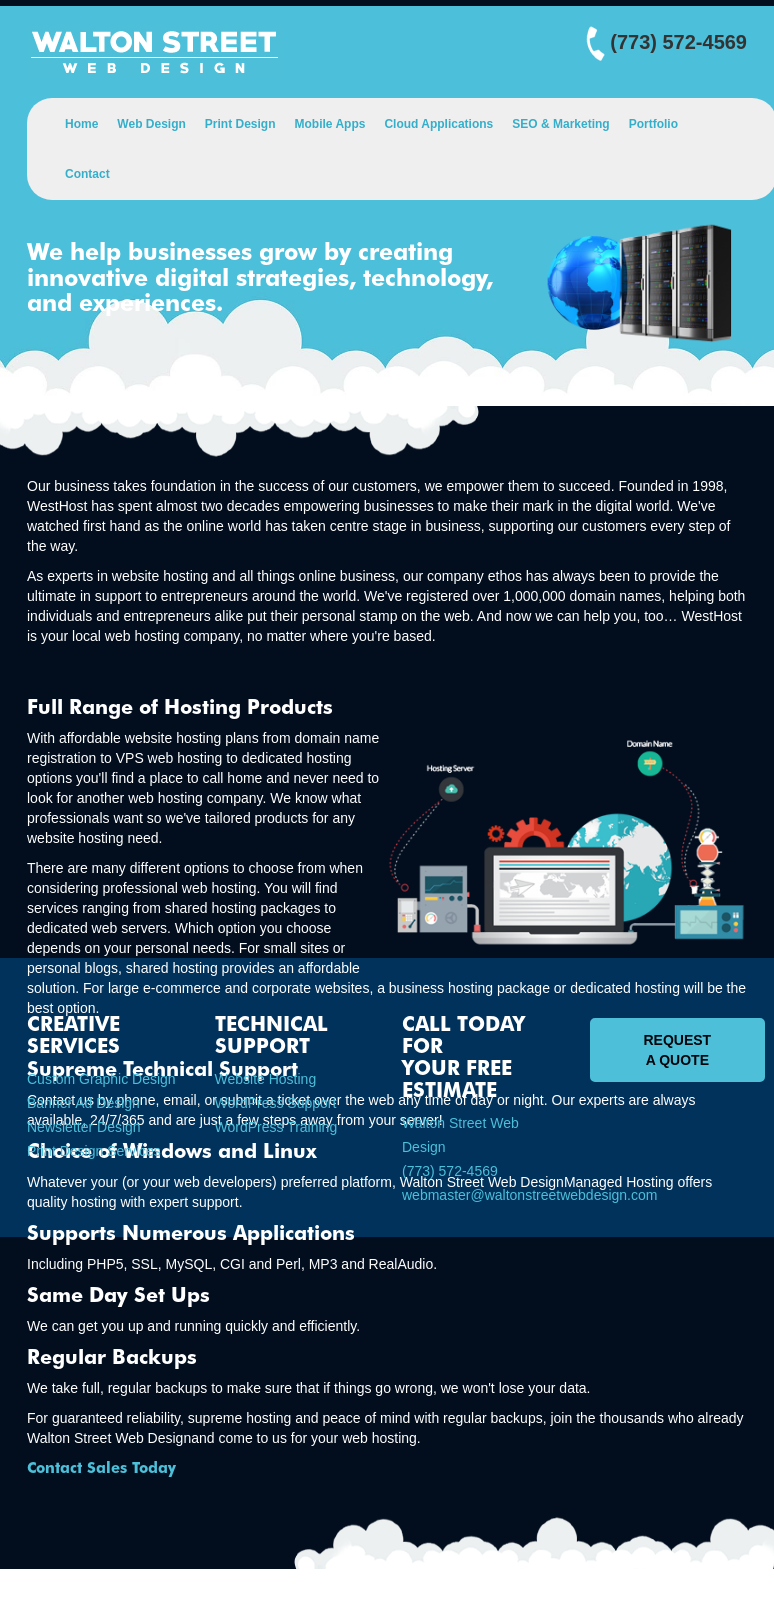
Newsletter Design (84, 1127)
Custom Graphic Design (101, 1079)
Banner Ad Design (83, 1103)
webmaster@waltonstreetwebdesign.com (529, 1195)
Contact (87, 174)
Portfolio (653, 124)
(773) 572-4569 (450, 1171)
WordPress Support (276, 1103)
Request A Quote (678, 1050)
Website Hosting (266, 1079)
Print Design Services (94, 1151)
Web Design (151, 124)
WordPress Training (276, 1127)
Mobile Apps (330, 124)
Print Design (240, 124)
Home (81, 124)
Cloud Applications (438, 124)
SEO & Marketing (560, 124)
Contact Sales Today (101, 1468)
